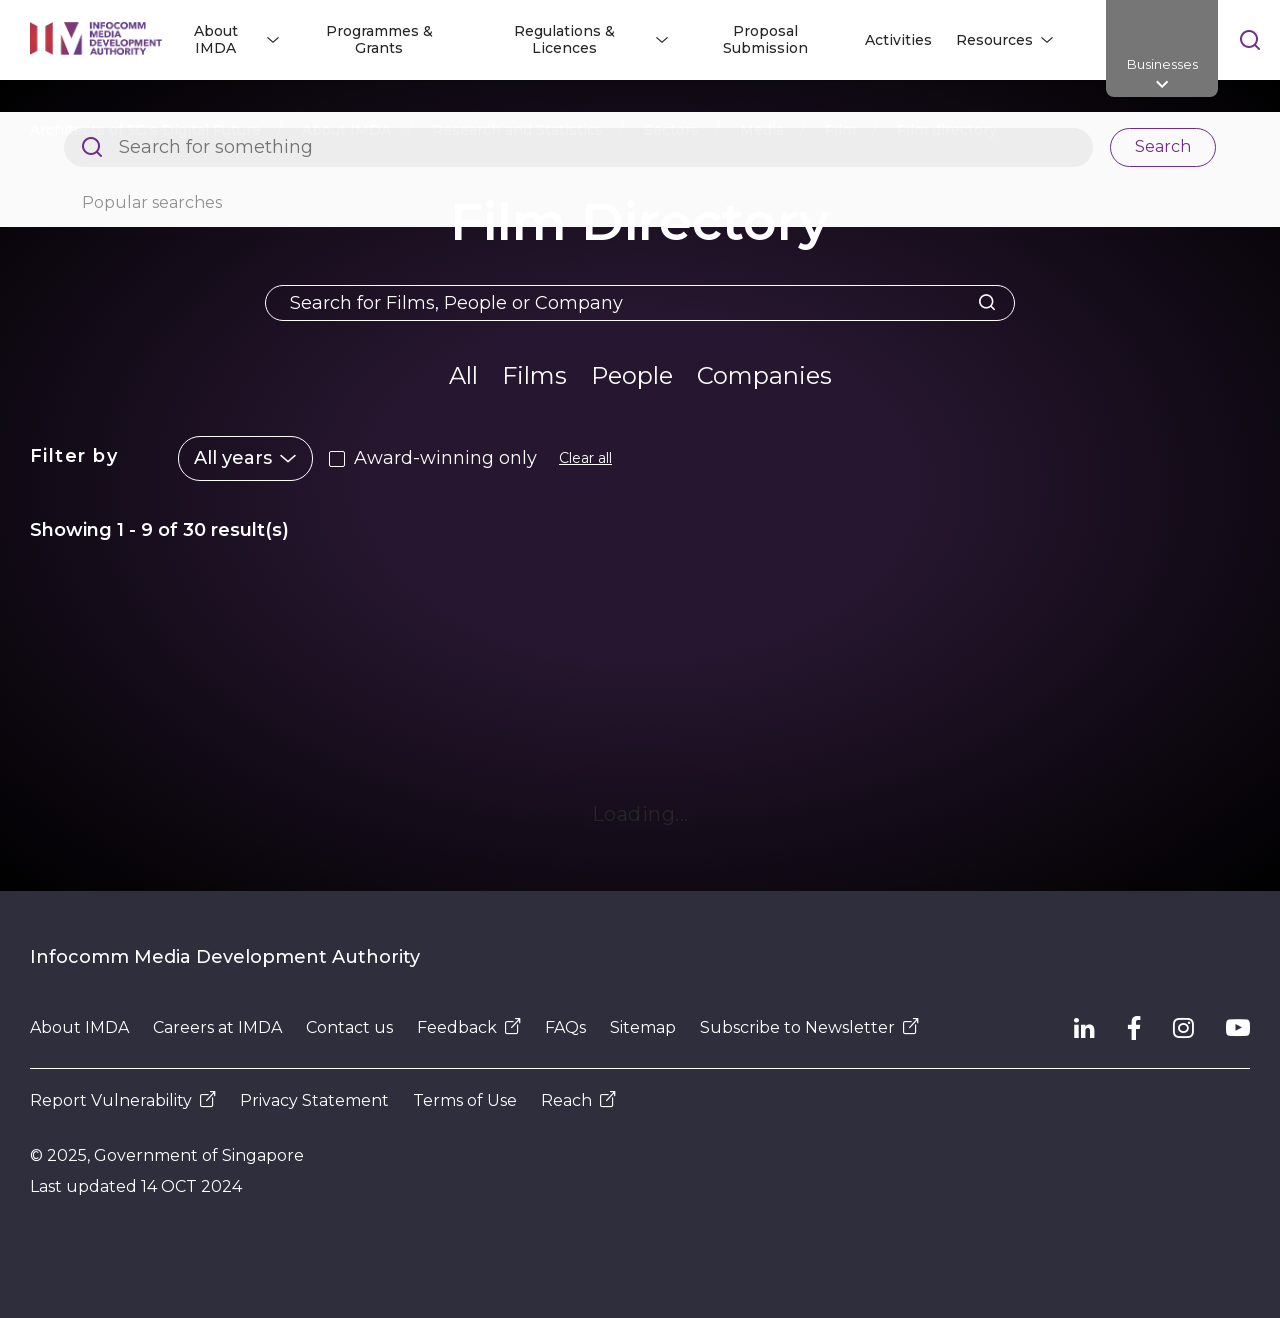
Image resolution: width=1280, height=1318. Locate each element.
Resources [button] (994, 40)
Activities (898, 40)
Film (840, 130)
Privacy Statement (314, 1100)
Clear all (585, 458)
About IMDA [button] (216, 39)
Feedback (469, 1027)
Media (762, 130)
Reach (578, 1100)
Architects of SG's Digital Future (145, 130)
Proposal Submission (765, 39)
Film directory (947, 130)
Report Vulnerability (123, 1100)
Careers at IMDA (217, 1027)
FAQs (565, 1027)
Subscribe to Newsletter (809, 1027)
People (632, 375)
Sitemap (643, 1027)
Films (534, 375)
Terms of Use (465, 1100)
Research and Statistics (517, 130)
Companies (764, 375)
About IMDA (346, 130)
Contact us (349, 1027)
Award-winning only (445, 458)
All (463, 375)
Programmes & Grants (379, 39)
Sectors (671, 130)
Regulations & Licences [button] (564, 39)
